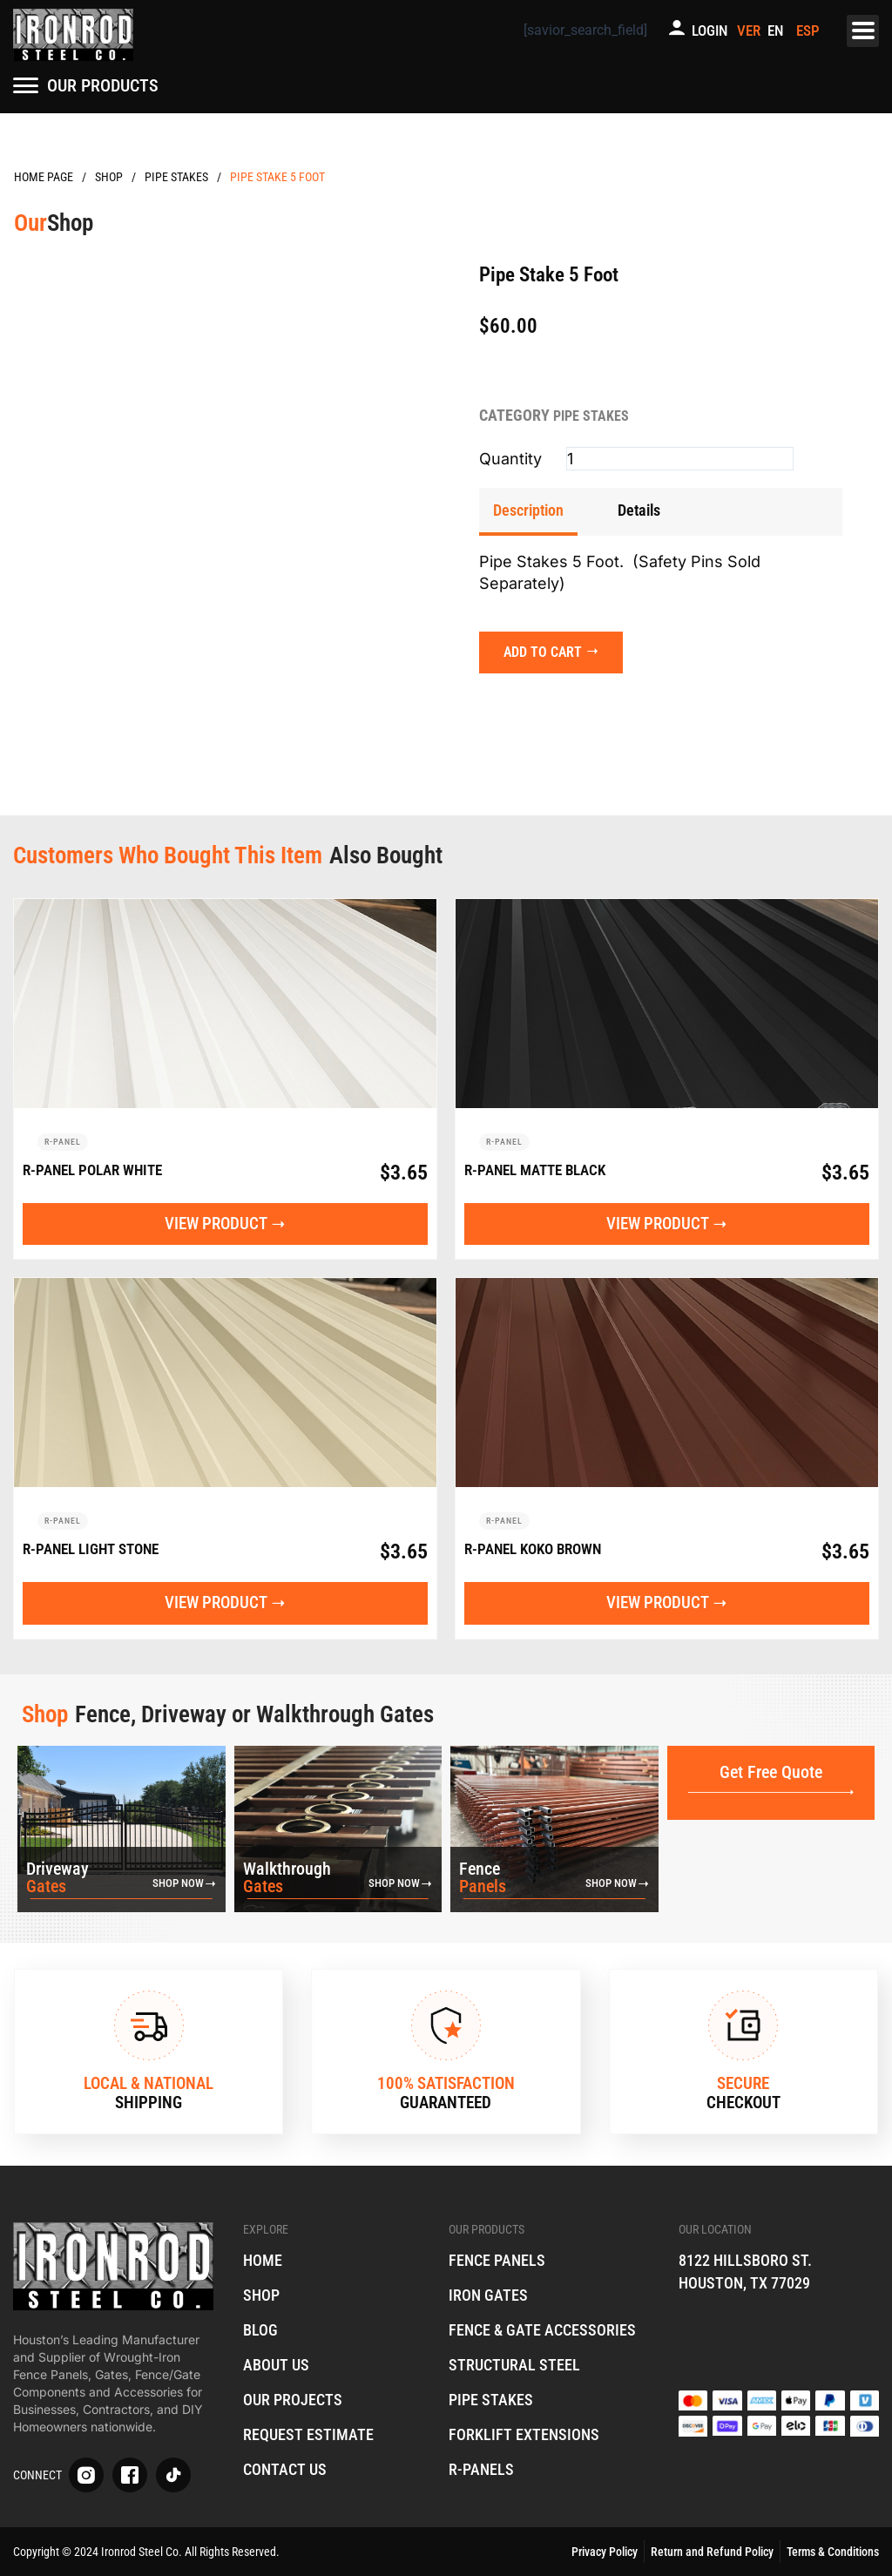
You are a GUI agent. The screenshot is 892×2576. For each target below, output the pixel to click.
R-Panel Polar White (98, 1169)
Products (109, 177)
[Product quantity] (680, 458)
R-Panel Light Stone (97, 1552)
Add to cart (544, 650)
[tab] (528, 511)
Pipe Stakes (176, 177)
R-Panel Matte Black (541, 1169)
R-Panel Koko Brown (538, 1552)
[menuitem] (778, 31)
